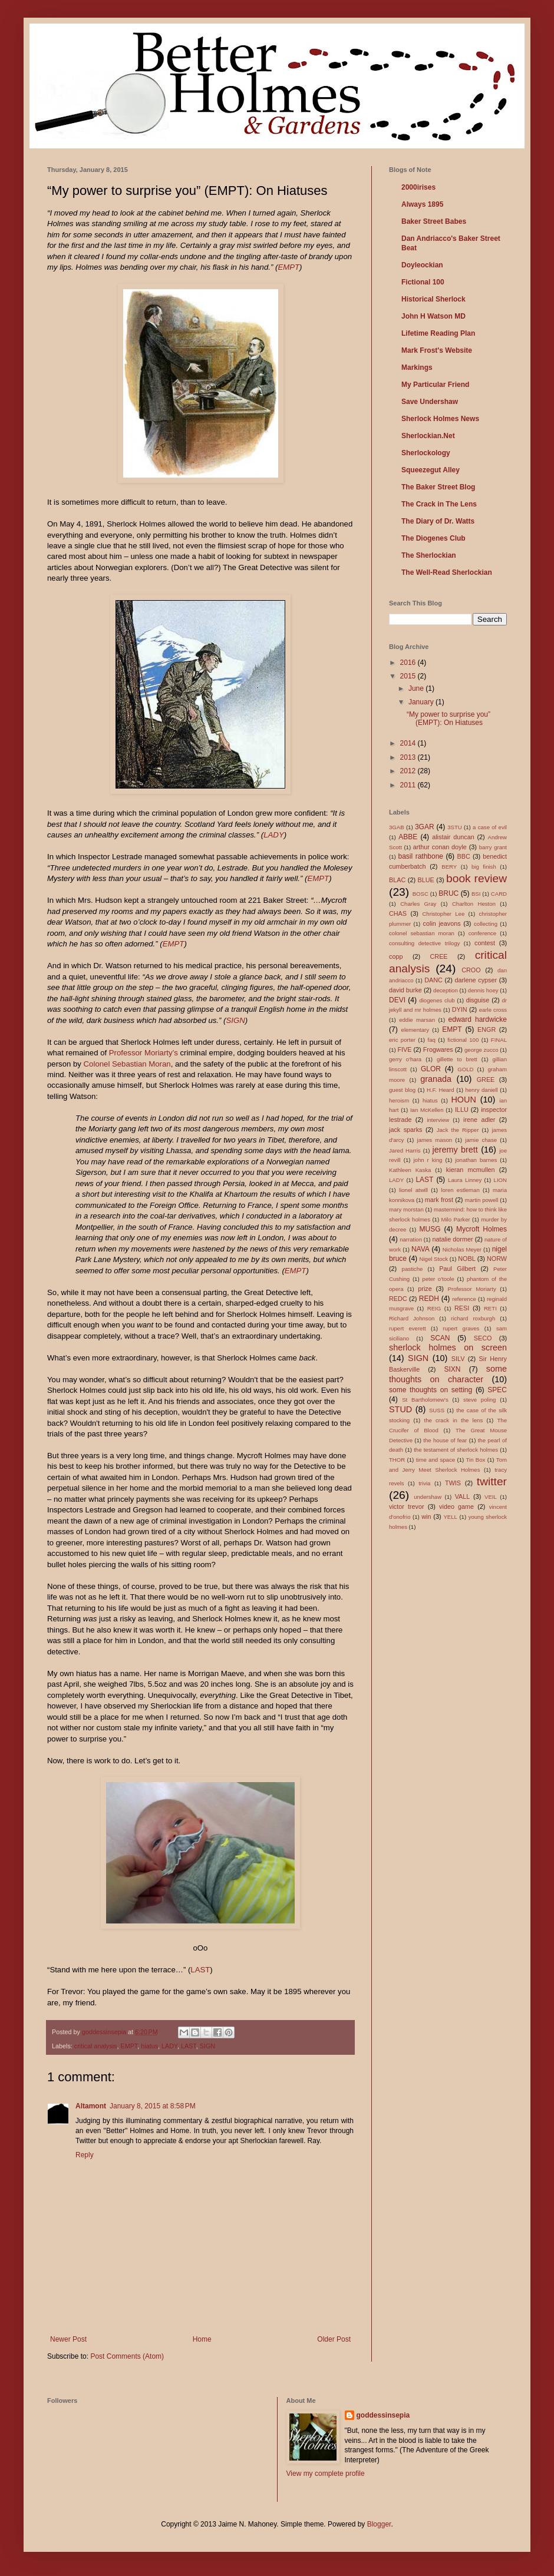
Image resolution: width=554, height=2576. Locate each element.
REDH (429, 1298)
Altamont (90, 2106)
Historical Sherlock (433, 299)
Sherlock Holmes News (440, 419)
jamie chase (481, 1140)
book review (476, 878)
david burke (405, 990)
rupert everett (407, 1328)
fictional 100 (463, 1040)
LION (500, 1180)
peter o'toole (438, 1279)
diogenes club (436, 1000)
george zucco (481, 1050)
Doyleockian (422, 265)
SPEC (497, 1390)
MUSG (430, 1229)
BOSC (420, 893)
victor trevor (406, 1506)
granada (435, 1079)
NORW (497, 1258)
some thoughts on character (448, 1374)
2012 (409, 771)
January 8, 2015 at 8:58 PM (153, 2106)
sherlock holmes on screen (448, 1347)
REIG (434, 1308)
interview (438, 1120)
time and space (435, 1459)
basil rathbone (421, 856)
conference (482, 933)
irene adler (479, 1119)
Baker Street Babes (433, 221)
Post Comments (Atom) (127, 2356)
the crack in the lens (453, 1420)
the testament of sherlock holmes (456, 1449)
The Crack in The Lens (439, 504)
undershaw (427, 1497)
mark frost (439, 1199)
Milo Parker (455, 1219)
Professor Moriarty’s (143, 1052)
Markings (417, 367)
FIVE (404, 1049)
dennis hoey (483, 990)
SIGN (235, 1020)
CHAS (398, 913)
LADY (273, 834)
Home (202, 2339)
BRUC (448, 893)
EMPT (288, 267)
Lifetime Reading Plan (438, 333)
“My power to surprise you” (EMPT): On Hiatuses (448, 718)
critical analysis (95, 2045)
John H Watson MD (433, 316)
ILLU (462, 1109)
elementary (415, 1030)
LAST (200, 1969)
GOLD (465, 1069)
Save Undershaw (429, 402)
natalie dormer (452, 1239)
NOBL (466, 1258)
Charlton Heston (474, 903)
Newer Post (68, 2339)
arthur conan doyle (440, 846)
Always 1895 (422, 204)
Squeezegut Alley (430, 470)
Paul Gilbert (457, 1268)
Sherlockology (425, 453)
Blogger (379, 2524)
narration (411, 1239)
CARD (499, 893)
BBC (463, 856)
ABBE (407, 837)
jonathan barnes (476, 1160)
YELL (450, 1517)
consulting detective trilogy (424, 943)
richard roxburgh (473, 1318)
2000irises (418, 187)
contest (484, 942)
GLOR (431, 1069)
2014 (409, 743)
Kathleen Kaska (410, 1170)
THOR (397, 1459)
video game (456, 1506)
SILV (458, 1358)
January (422, 702)
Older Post (334, 2339)
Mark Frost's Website (436, 350)
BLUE (426, 879)
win (426, 1516)
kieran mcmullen (470, 1169)
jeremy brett (454, 1149)
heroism (399, 1100)
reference (464, 1299)
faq (431, 1040)
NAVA (420, 1249)
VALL (462, 1496)
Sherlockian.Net (428, 436)
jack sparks (406, 1129)
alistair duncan (453, 836)
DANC (433, 980)
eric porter (402, 1040)
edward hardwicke (478, 1019)
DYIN (459, 1009)
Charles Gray (418, 903)
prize (424, 1288)
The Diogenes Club (433, 538)
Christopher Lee (443, 913)
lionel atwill (413, 1190)
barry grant (493, 847)
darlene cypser (475, 980)
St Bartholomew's (425, 1399)
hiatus (149, 2045)
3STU (454, 827)
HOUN (463, 1099)
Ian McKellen (427, 1110)
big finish (483, 866)
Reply (84, 2155)
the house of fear (445, 1440)
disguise (478, 1000)
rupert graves (461, 1328)
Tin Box (476, 1459)
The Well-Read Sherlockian (446, 572)
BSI (475, 893)
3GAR (424, 827)
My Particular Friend (435, 384)
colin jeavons (442, 923)
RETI (490, 1308)
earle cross (493, 1009)
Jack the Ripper (458, 1130)
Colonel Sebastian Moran (127, 1063)
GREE (486, 1079)
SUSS (436, 1410)
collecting (485, 924)
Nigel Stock (433, 1259)
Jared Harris (405, 1150)
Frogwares (438, 1049)
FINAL (499, 1040)
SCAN (440, 1338)
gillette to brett (457, 1059)
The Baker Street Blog (438, 487)
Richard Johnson (411, 1318)
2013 (409, 757)
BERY (449, 866)
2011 (409, 785)
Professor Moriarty (472, 1289)
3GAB (396, 827)
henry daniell (481, 1090)
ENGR (486, 1029)
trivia (424, 1483)
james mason (435, 1140)
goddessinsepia (383, 2415)
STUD (400, 1409)
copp (396, 956)
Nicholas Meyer (462, 1249)
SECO (483, 1338)
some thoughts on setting (430, 1390)
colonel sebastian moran (421, 933)
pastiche (412, 1269)
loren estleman (460, 1190)
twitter (492, 1481)
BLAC (397, 879)
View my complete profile (325, 2473)
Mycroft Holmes (481, 1229)
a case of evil (490, 827)
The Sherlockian (428, 555)
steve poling (479, 1399)
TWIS (453, 1482)
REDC (398, 1298)
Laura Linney (465, 1180)
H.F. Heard (440, 1090)
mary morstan (406, 1209)
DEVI (397, 1000)
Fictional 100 (422, 282)
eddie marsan (417, 1020)
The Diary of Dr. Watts (437, 521)
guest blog (402, 1090)
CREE (439, 956)
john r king (427, 1160)
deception (445, 990)
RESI (461, 1308)
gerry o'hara (405, 1059)
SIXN (452, 1369)
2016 (409, 662)
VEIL (490, 1497)
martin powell (482, 1200)
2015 (409, 676)
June (417, 688)
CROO (470, 970)
